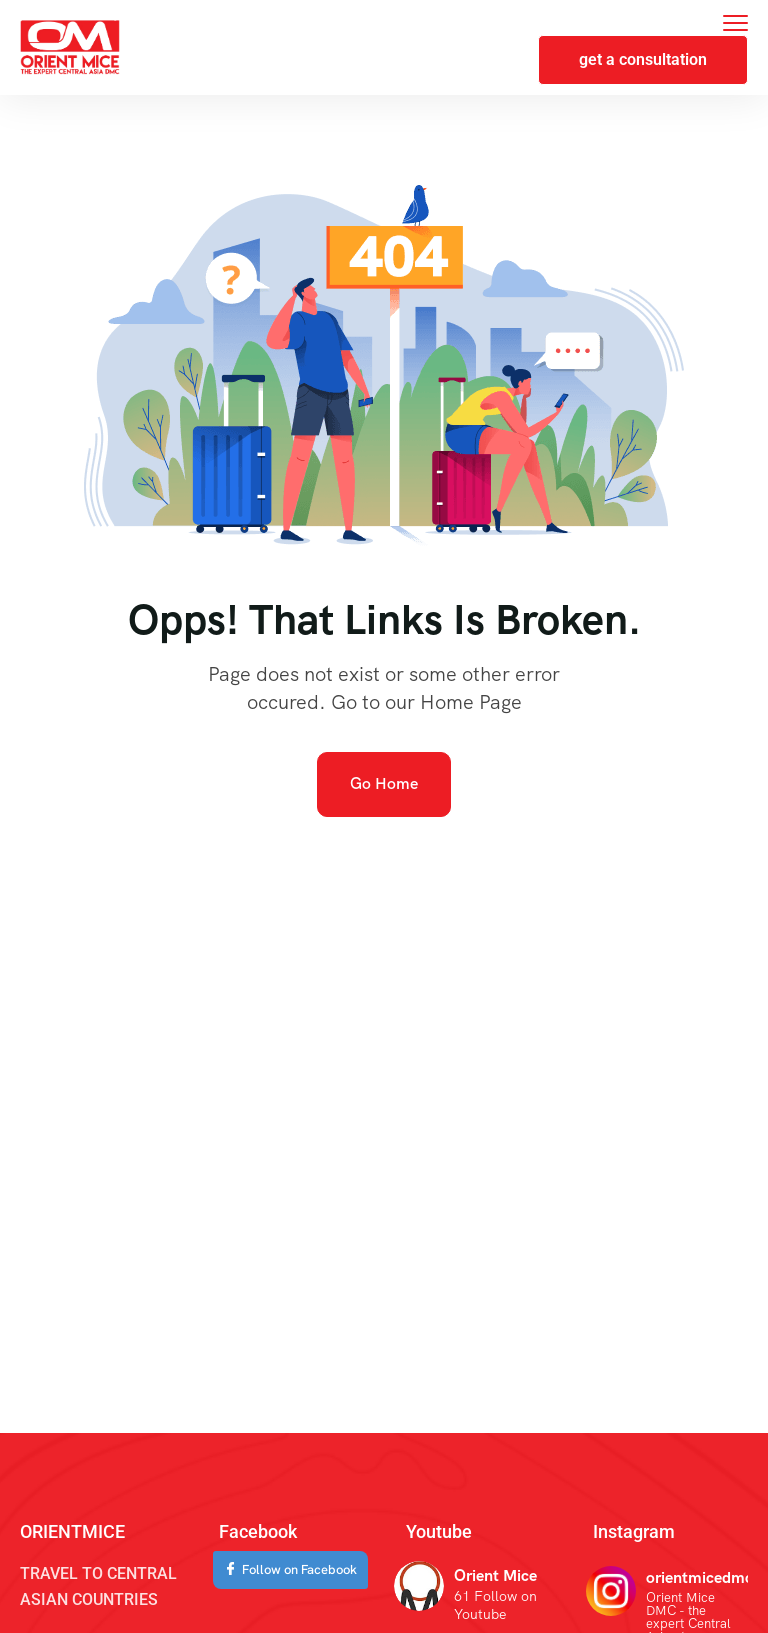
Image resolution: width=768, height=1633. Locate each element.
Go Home (384, 783)
